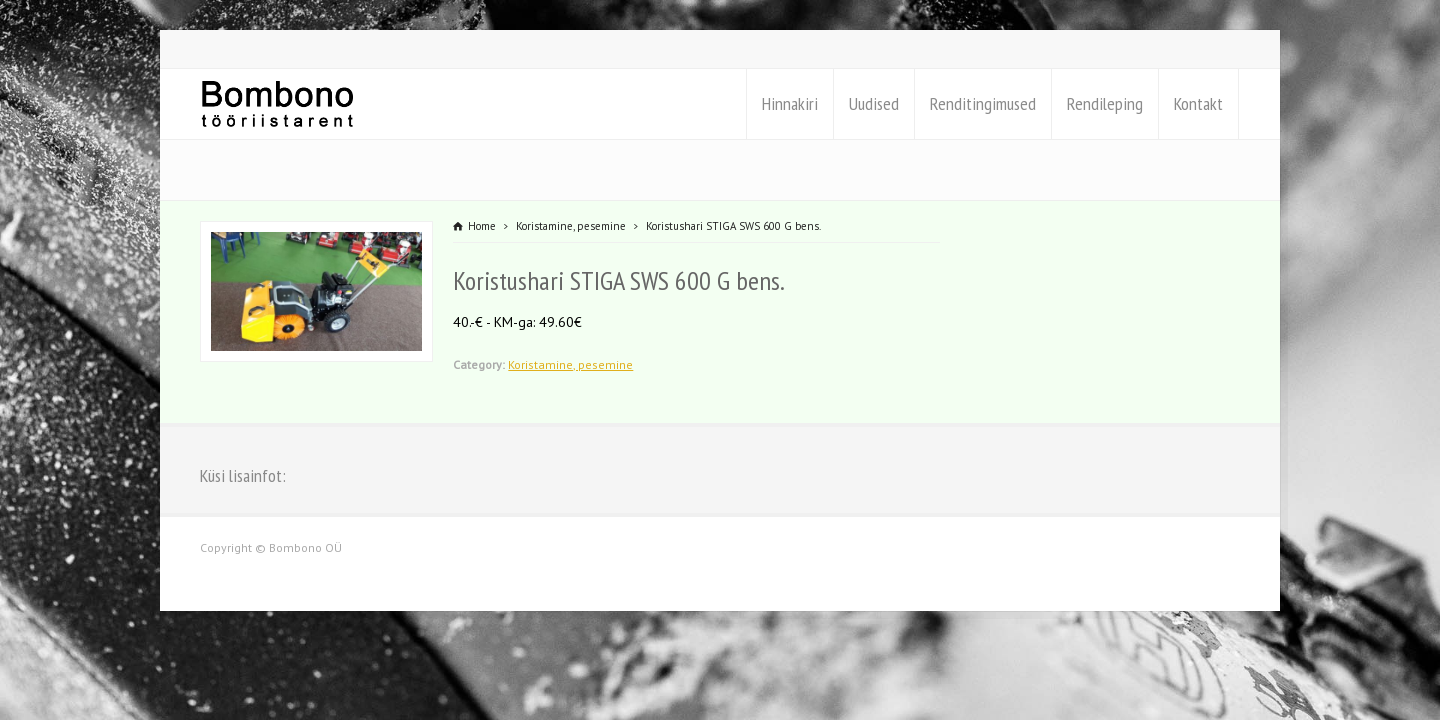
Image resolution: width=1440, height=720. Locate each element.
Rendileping (1105, 103)
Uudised (874, 103)
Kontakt (1198, 103)
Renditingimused (983, 103)
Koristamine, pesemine (570, 364)
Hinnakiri (790, 103)
